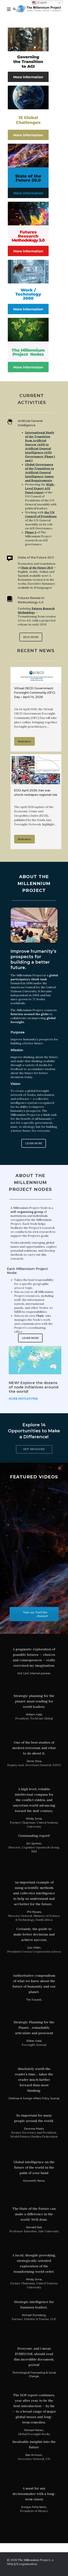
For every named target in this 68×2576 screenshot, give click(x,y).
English (39, 3)
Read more (24, 741)
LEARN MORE (33, 1143)
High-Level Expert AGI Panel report (40, 488)
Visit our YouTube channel (35, 1614)
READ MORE (30, 637)
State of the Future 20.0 (36, 557)
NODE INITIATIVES (23, 1398)
